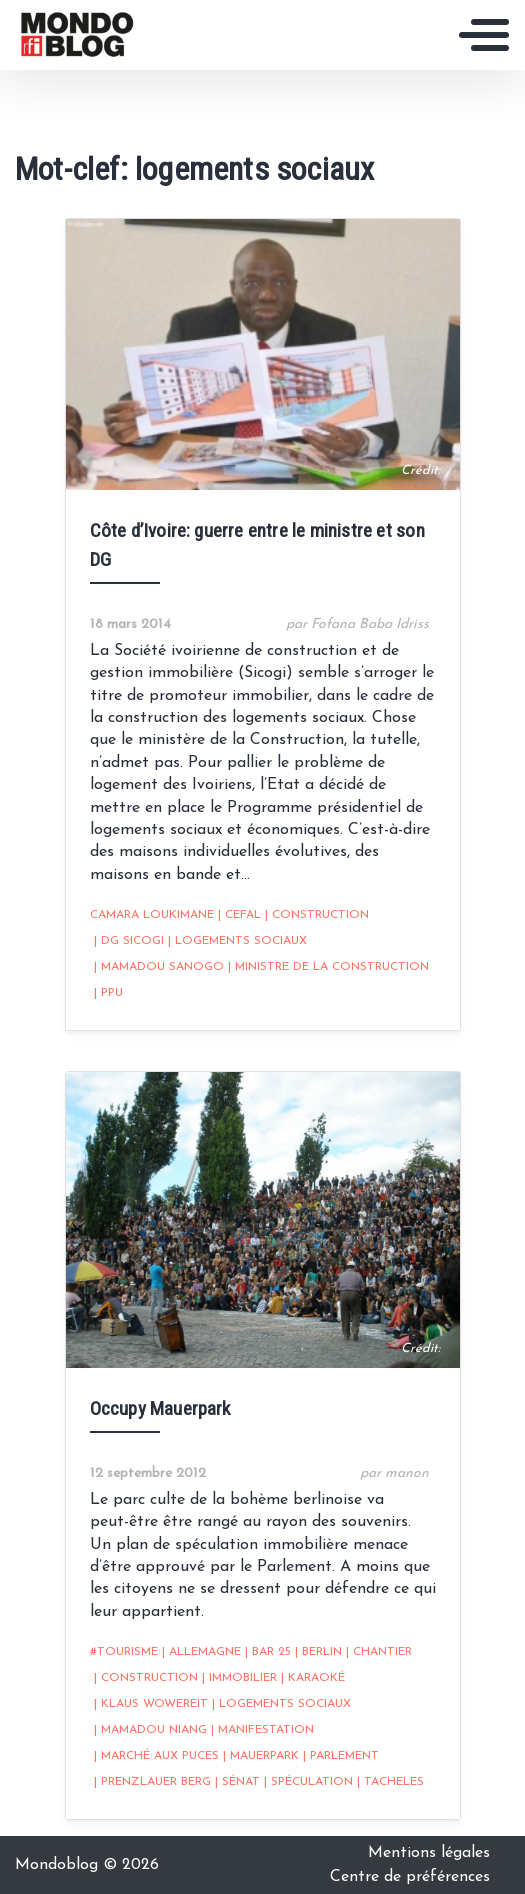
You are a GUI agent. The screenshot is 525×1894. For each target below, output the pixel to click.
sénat (237, 1782)
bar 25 (268, 1652)
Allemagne (201, 1652)
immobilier (239, 1678)
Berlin (318, 1652)
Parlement (341, 1756)
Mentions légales (429, 1853)
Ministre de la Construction (328, 967)
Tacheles (390, 1782)
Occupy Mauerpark (160, 1408)
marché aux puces (156, 1756)
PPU (108, 993)
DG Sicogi (129, 941)
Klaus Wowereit (151, 1704)
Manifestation (262, 1730)
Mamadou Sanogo (159, 967)
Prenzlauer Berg (152, 1782)
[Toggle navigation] (484, 35)
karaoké (313, 1678)
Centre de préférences (410, 1877)
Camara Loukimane (152, 915)
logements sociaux (237, 941)
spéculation (308, 1782)
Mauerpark (261, 1756)
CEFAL (239, 915)
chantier (379, 1652)
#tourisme (124, 1652)
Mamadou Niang (150, 1730)
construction (317, 915)
